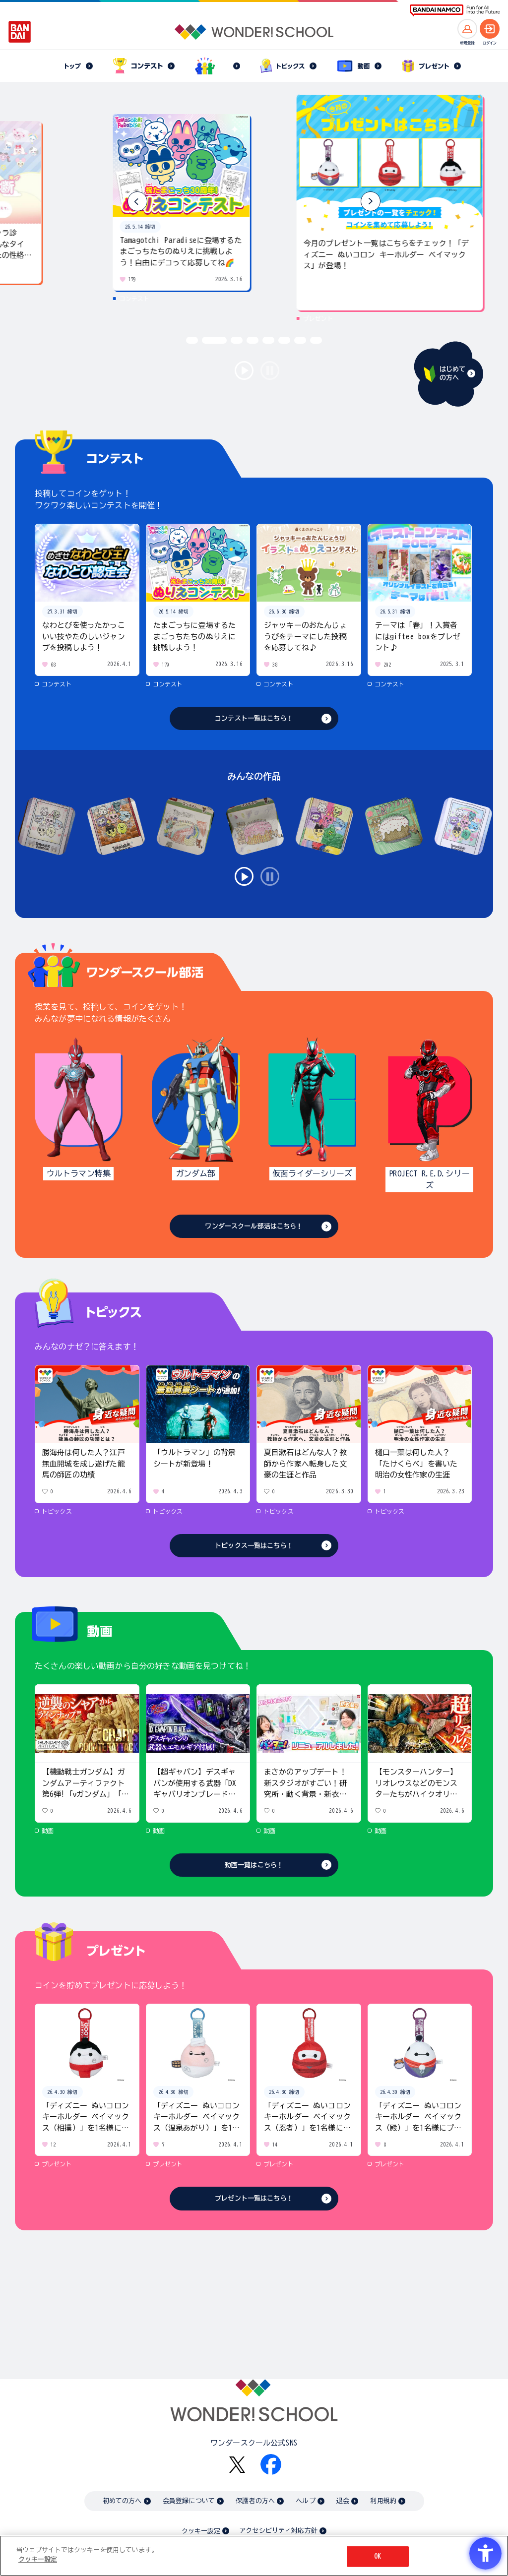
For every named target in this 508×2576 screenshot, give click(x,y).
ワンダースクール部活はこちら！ (254, 1226)
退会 (342, 2501)
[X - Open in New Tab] (237, 2464)
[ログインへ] (490, 29)
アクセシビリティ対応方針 (278, 2530)
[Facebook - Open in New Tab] (270, 2464)
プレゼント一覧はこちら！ (254, 2198)
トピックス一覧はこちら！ (254, 1545)
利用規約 (383, 2501)
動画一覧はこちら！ (254, 1865)
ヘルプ (305, 2501)
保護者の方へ (255, 2501)
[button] (371, 201)
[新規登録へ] (467, 29)
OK (377, 2556)
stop (269, 370)
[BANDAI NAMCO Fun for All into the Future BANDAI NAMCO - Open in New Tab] (455, 10)
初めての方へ (122, 2501)
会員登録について (189, 2501)
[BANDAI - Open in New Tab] (19, 32)
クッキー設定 (201, 2531)
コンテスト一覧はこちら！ (254, 718)
